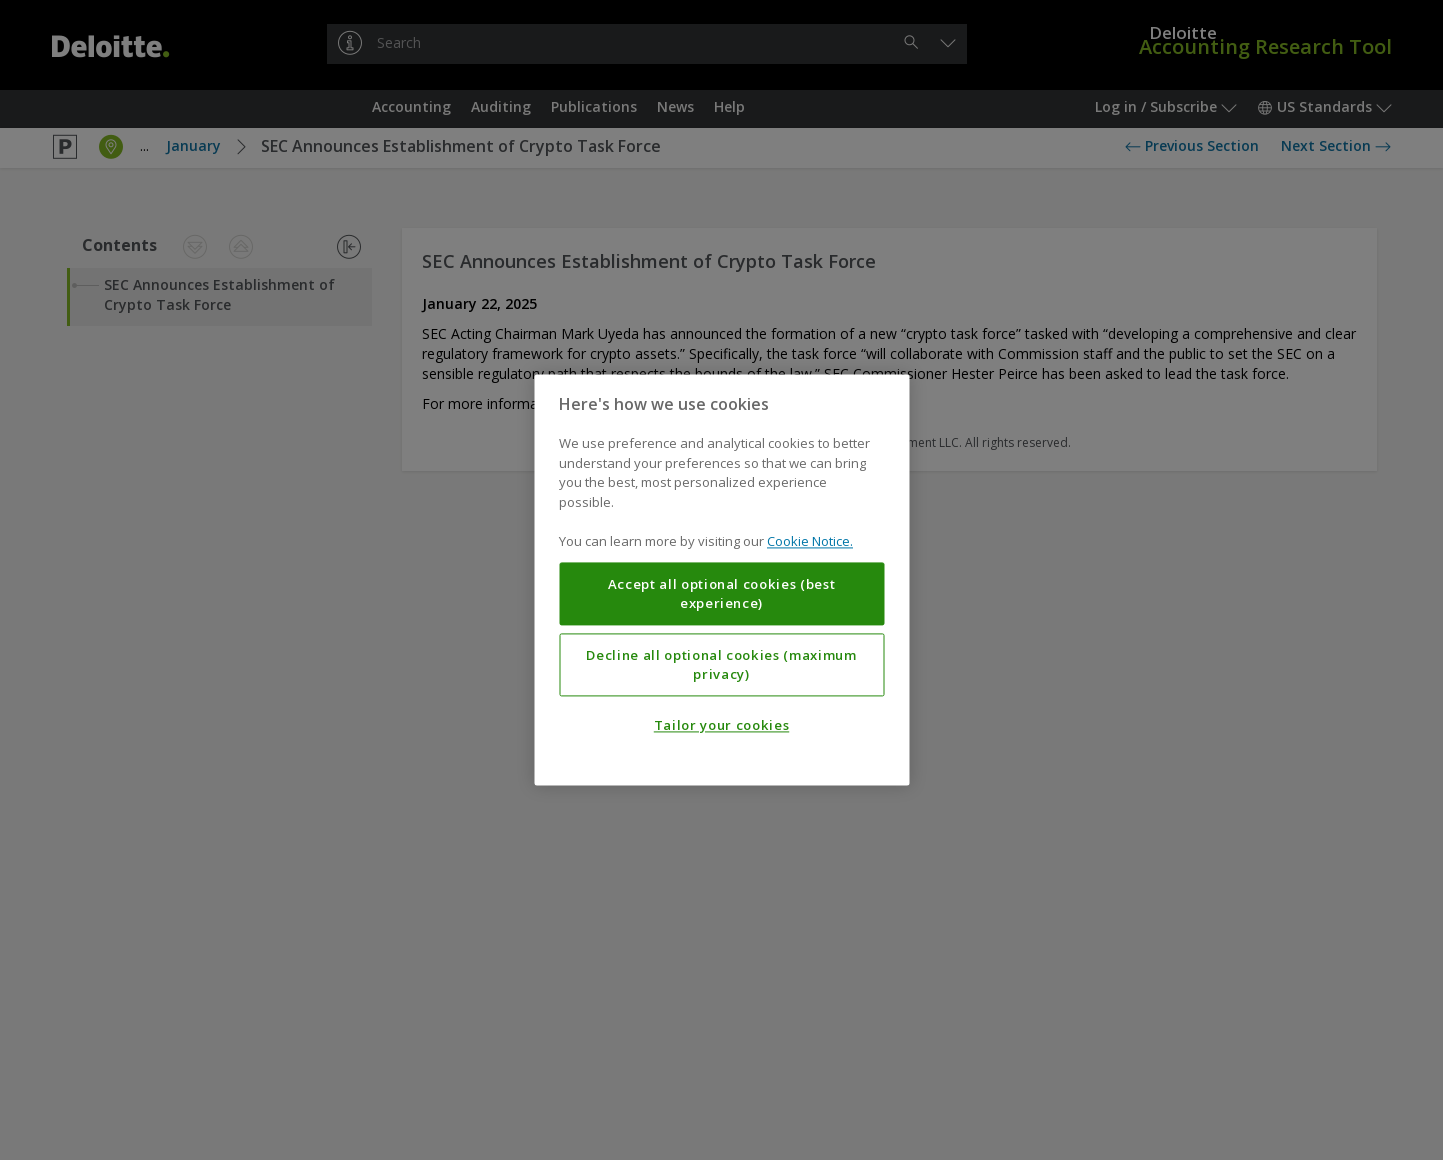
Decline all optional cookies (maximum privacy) (721, 665)
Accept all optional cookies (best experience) (722, 594)
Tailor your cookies (721, 726)
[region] (721, 579)
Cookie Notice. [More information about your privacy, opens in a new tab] (810, 542)
